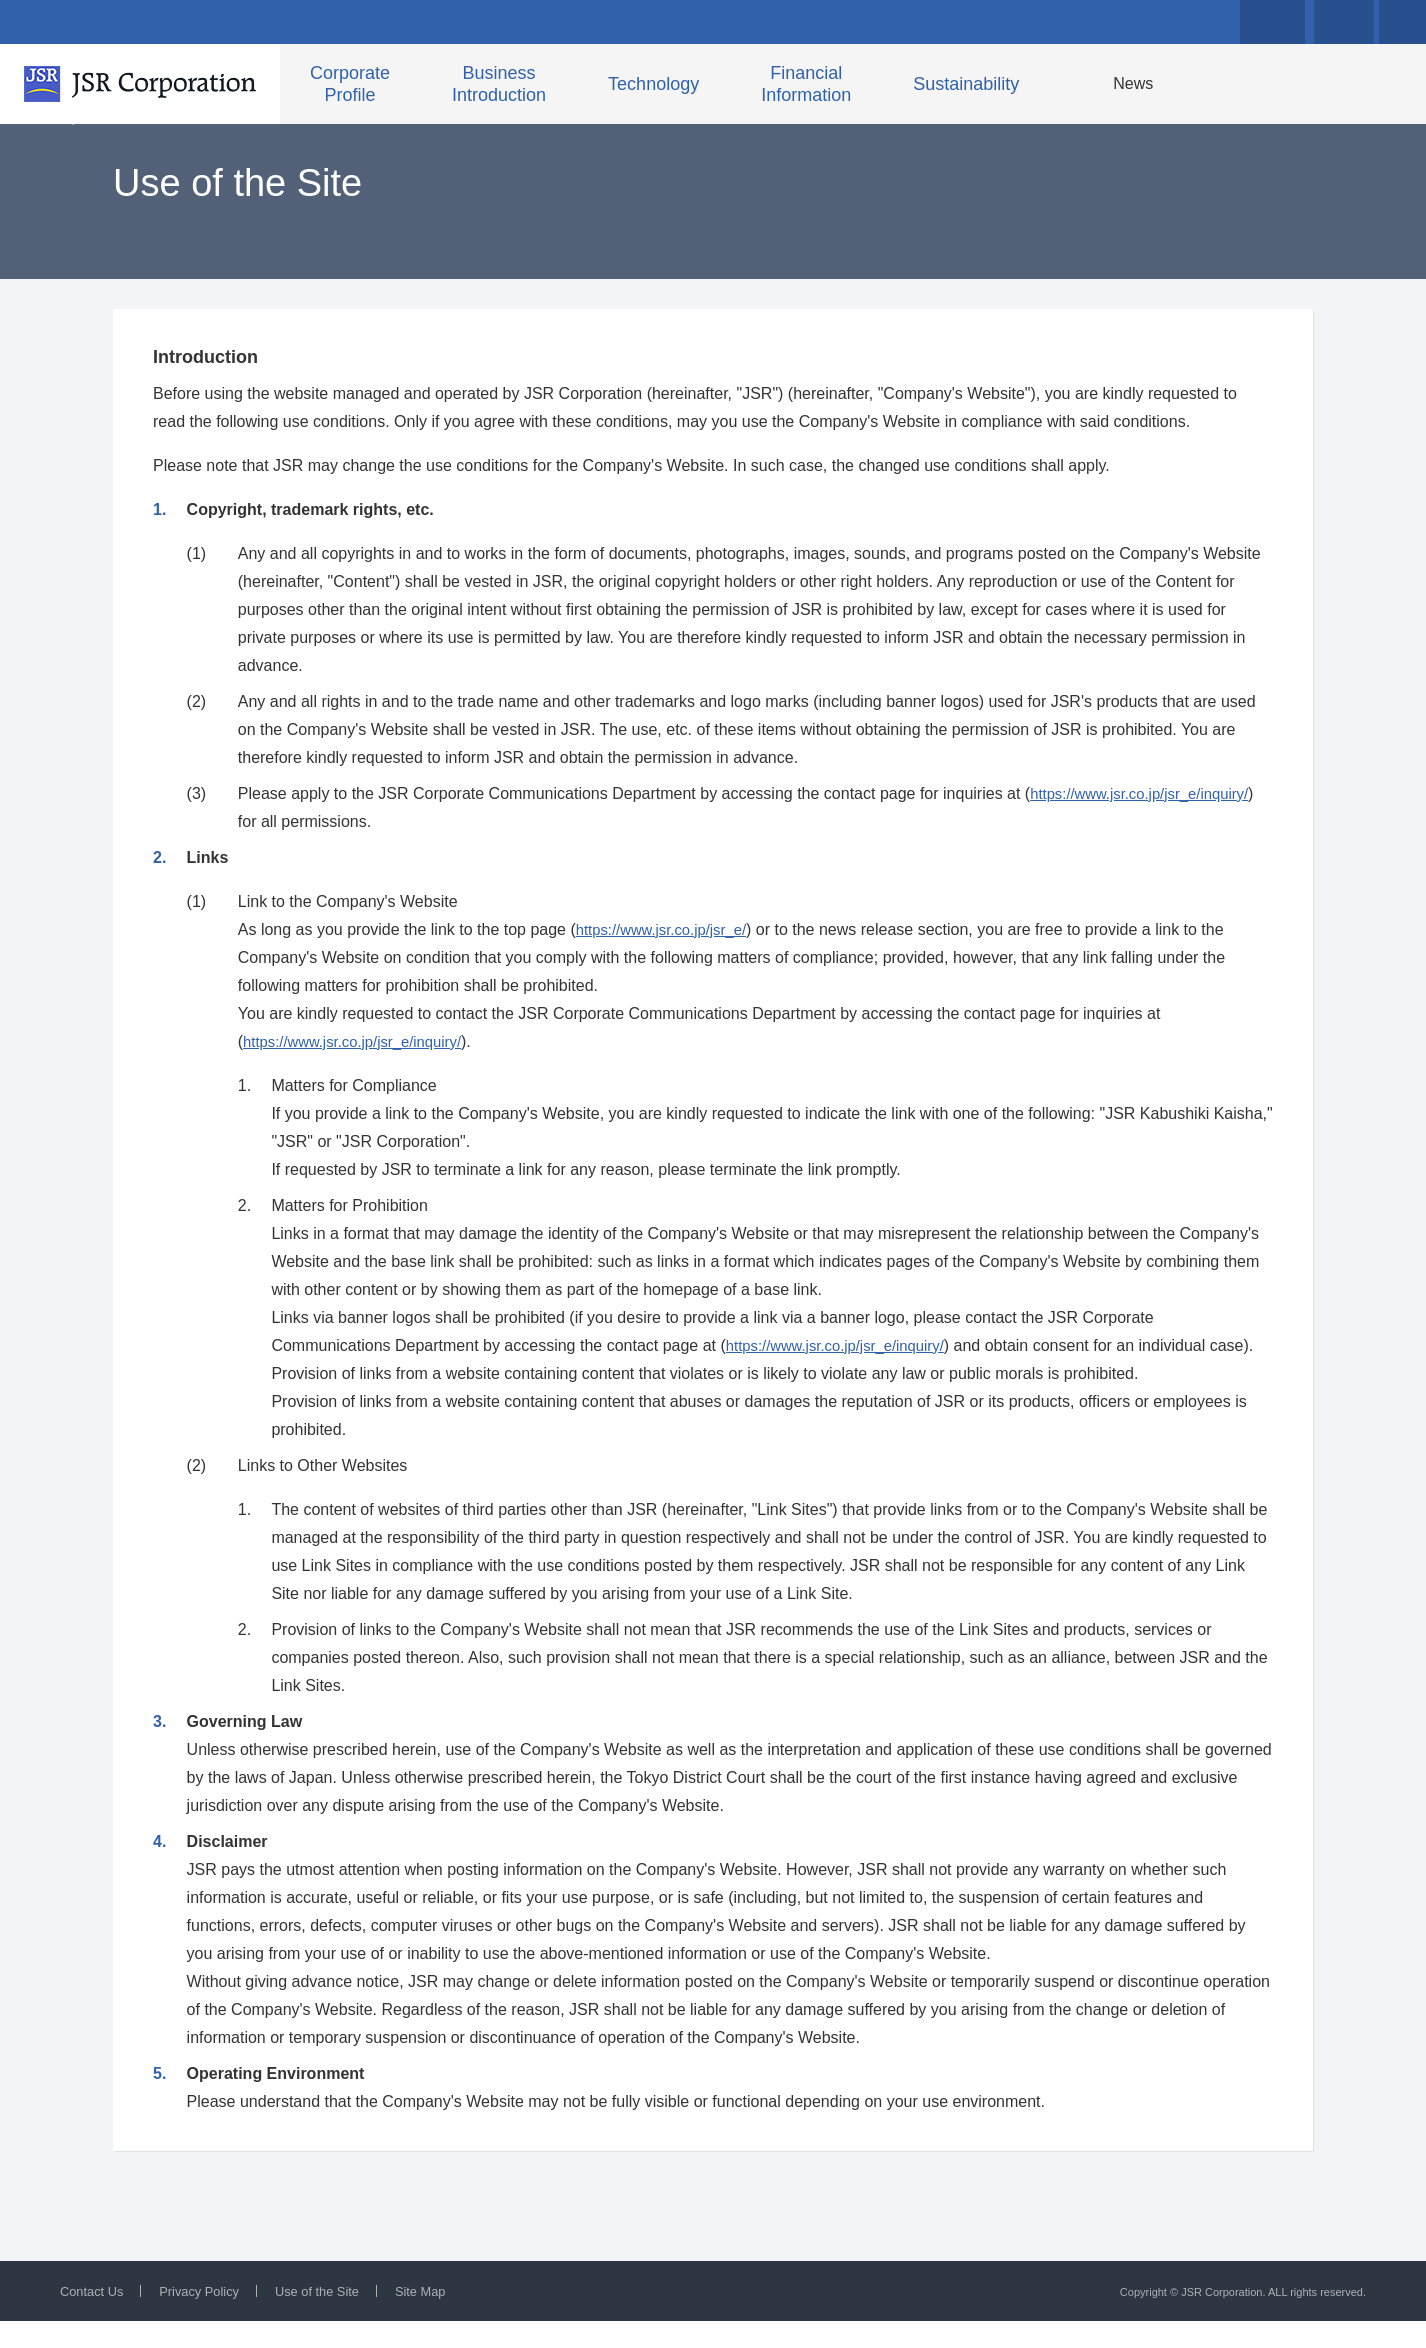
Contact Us (94, 2318)
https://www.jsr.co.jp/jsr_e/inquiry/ (1148, 830)
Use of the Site (334, 2318)
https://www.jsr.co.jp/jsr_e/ (668, 966)
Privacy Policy (208, 2318)
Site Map (443, 2318)
